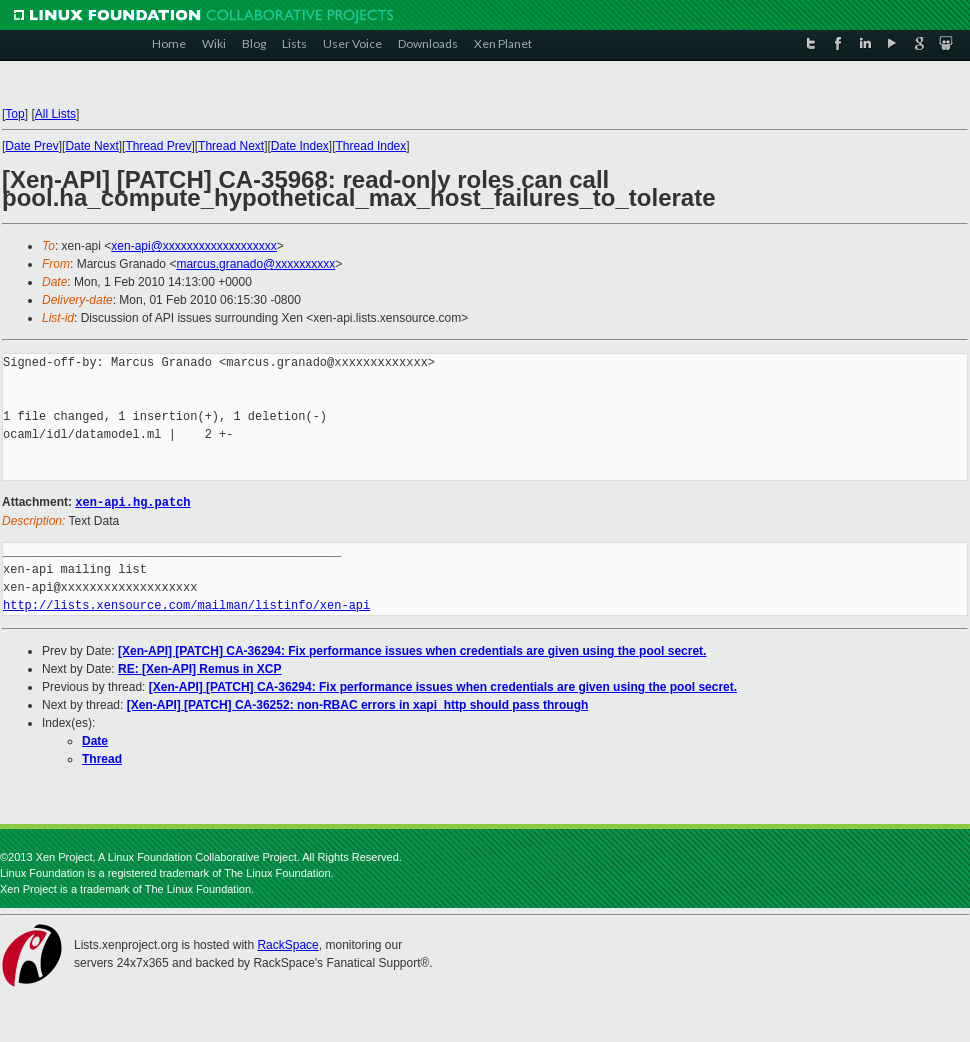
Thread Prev (158, 146)
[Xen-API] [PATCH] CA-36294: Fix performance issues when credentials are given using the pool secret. (412, 650)
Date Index (300, 146)
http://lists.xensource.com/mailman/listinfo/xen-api (186, 604)
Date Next (91, 146)
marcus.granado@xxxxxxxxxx (255, 264)
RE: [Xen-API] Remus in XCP (199, 668)
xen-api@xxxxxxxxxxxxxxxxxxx (194, 246)
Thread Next (231, 146)
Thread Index (371, 146)
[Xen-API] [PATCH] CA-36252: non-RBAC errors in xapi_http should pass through (358, 704)
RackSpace (287, 944)
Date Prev (31, 146)
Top (14, 114)
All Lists (55, 114)
